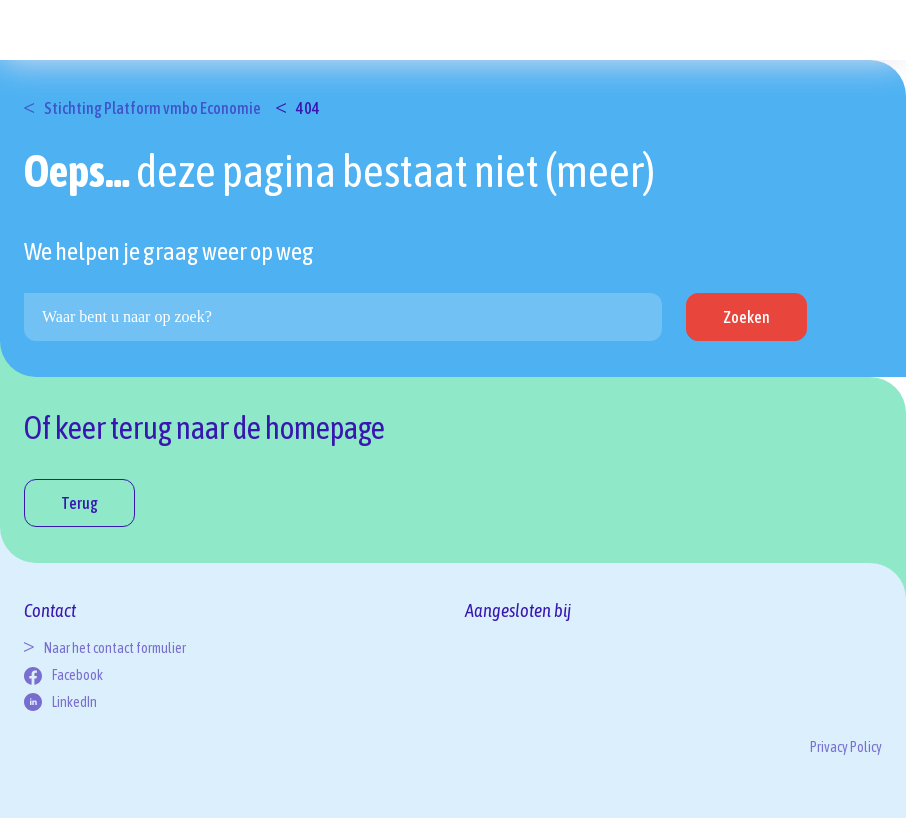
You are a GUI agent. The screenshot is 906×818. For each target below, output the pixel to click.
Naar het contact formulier (115, 648)
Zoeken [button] (746, 317)
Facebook (77, 675)
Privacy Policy (846, 747)
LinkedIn (74, 702)
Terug (79, 503)
